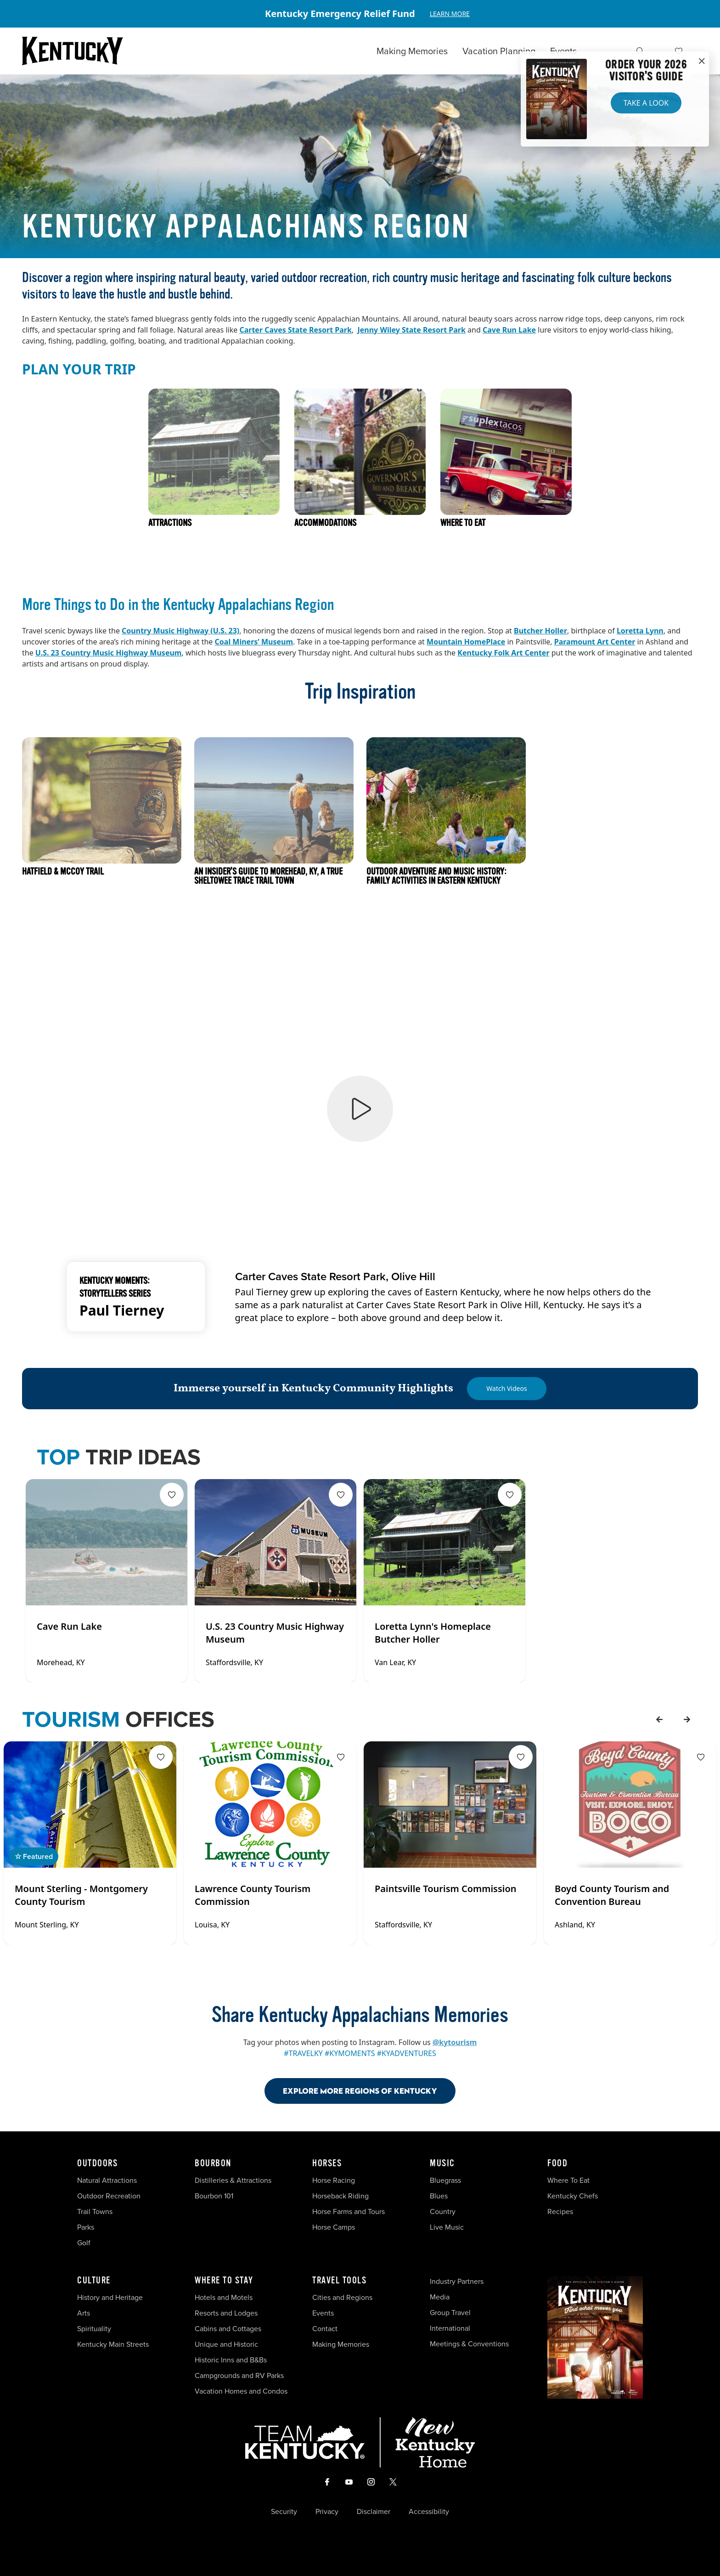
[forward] (687, 1719)
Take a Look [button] (646, 103)
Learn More (450, 13)
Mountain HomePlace (466, 642)
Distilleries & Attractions (233, 2180)
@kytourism (455, 2042)
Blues (439, 2196)
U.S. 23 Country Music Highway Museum (108, 653)
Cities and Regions (342, 2297)
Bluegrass (445, 2180)
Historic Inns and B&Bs (231, 2360)
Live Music (447, 2227)
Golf (83, 2242)
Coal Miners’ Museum (254, 642)
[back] (659, 1719)
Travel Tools (339, 2280)
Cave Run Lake (509, 330)
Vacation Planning (498, 51)
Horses (327, 2163)
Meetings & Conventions (469, 2344)
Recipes (561, 2211)
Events (563, 51)
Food (557, 2163)
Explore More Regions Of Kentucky (360, 2090)
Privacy (326, 2511)
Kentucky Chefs (572, 2196)
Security (284, 2511)
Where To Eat (568, 2180)
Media (440, 2297)
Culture (94, 2280)
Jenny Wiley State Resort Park (411, 330)
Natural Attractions (107, 2180)
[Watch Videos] (506, 1388)
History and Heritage (111, 2297)
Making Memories (412, 51)
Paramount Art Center (595, 642)
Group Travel (450, 2312)
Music (442, 2163)
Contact (325, 2328)
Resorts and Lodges (226, 2313)
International (450, 2328)
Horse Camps (333, 2227)
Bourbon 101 (214, 2196)
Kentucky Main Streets (113, 2344)
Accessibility (429, 2511)
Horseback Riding (340, 2196)
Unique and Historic (226, 2344)
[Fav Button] (172, 1495)
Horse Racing (333, 2180)
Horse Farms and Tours (348, 2211)
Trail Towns (94, 2211)
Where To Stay (224, 2280)
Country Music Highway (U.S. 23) (180, 631)
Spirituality (95, 2328)
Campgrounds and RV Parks (239, 2375)
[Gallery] (360, 14)
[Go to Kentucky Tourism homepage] (72, 51)
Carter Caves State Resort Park (295, 330)
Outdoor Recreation (109, 2196)
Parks (85, 2227)
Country (443, 2211)
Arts (83, 2313)
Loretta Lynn (640, 631)
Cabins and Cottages (228, 2328)
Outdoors (97, 2163)
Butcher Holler (540, 631)
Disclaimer (373, 2511)
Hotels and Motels (224, 2297)
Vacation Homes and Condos (241, 2391)
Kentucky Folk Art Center (503, 653)
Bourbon (213, 2163)
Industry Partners (457, 2281)
